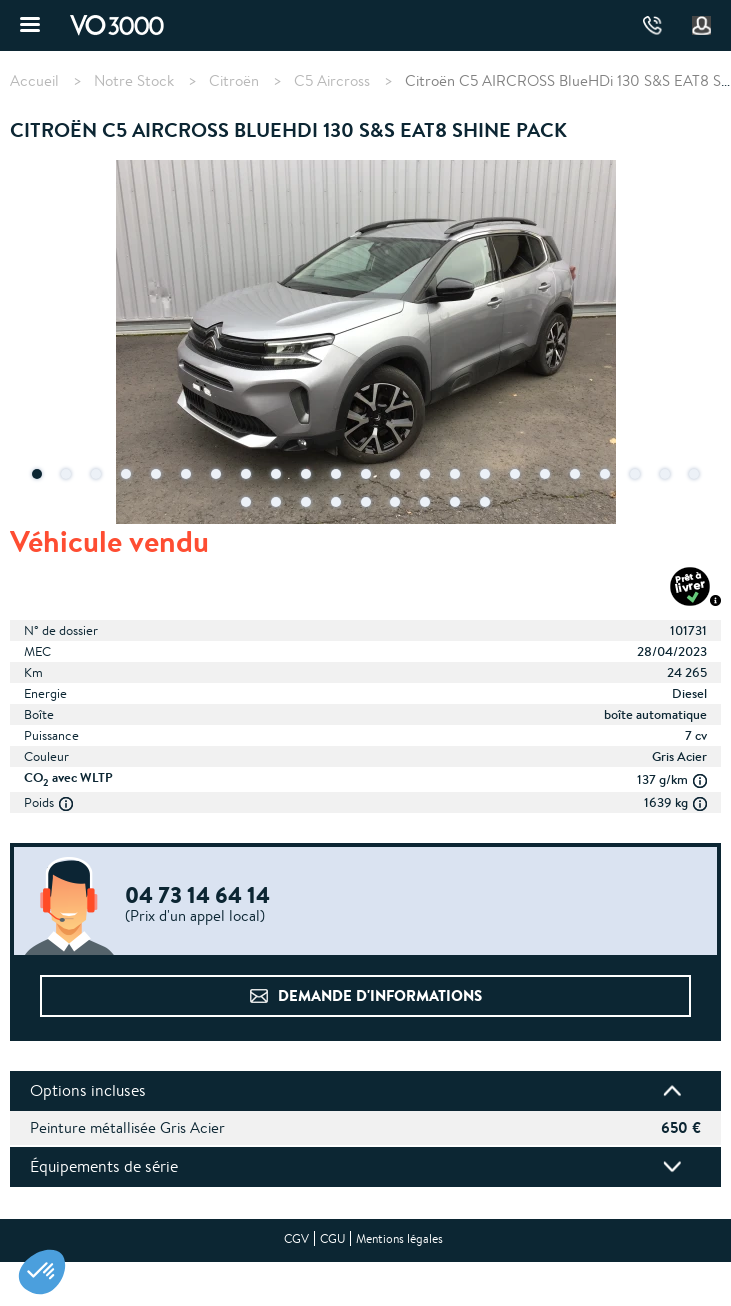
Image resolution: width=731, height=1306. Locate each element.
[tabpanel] (365, 344)
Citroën (234, 81)
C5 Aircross (332, 81)
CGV (296, 1238)
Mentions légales (399, 1238)
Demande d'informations (380, 995)
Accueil (34, 81)
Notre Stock (134, 81)
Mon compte (702, 26)
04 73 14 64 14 (652, 25)
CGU (332, 1238)
